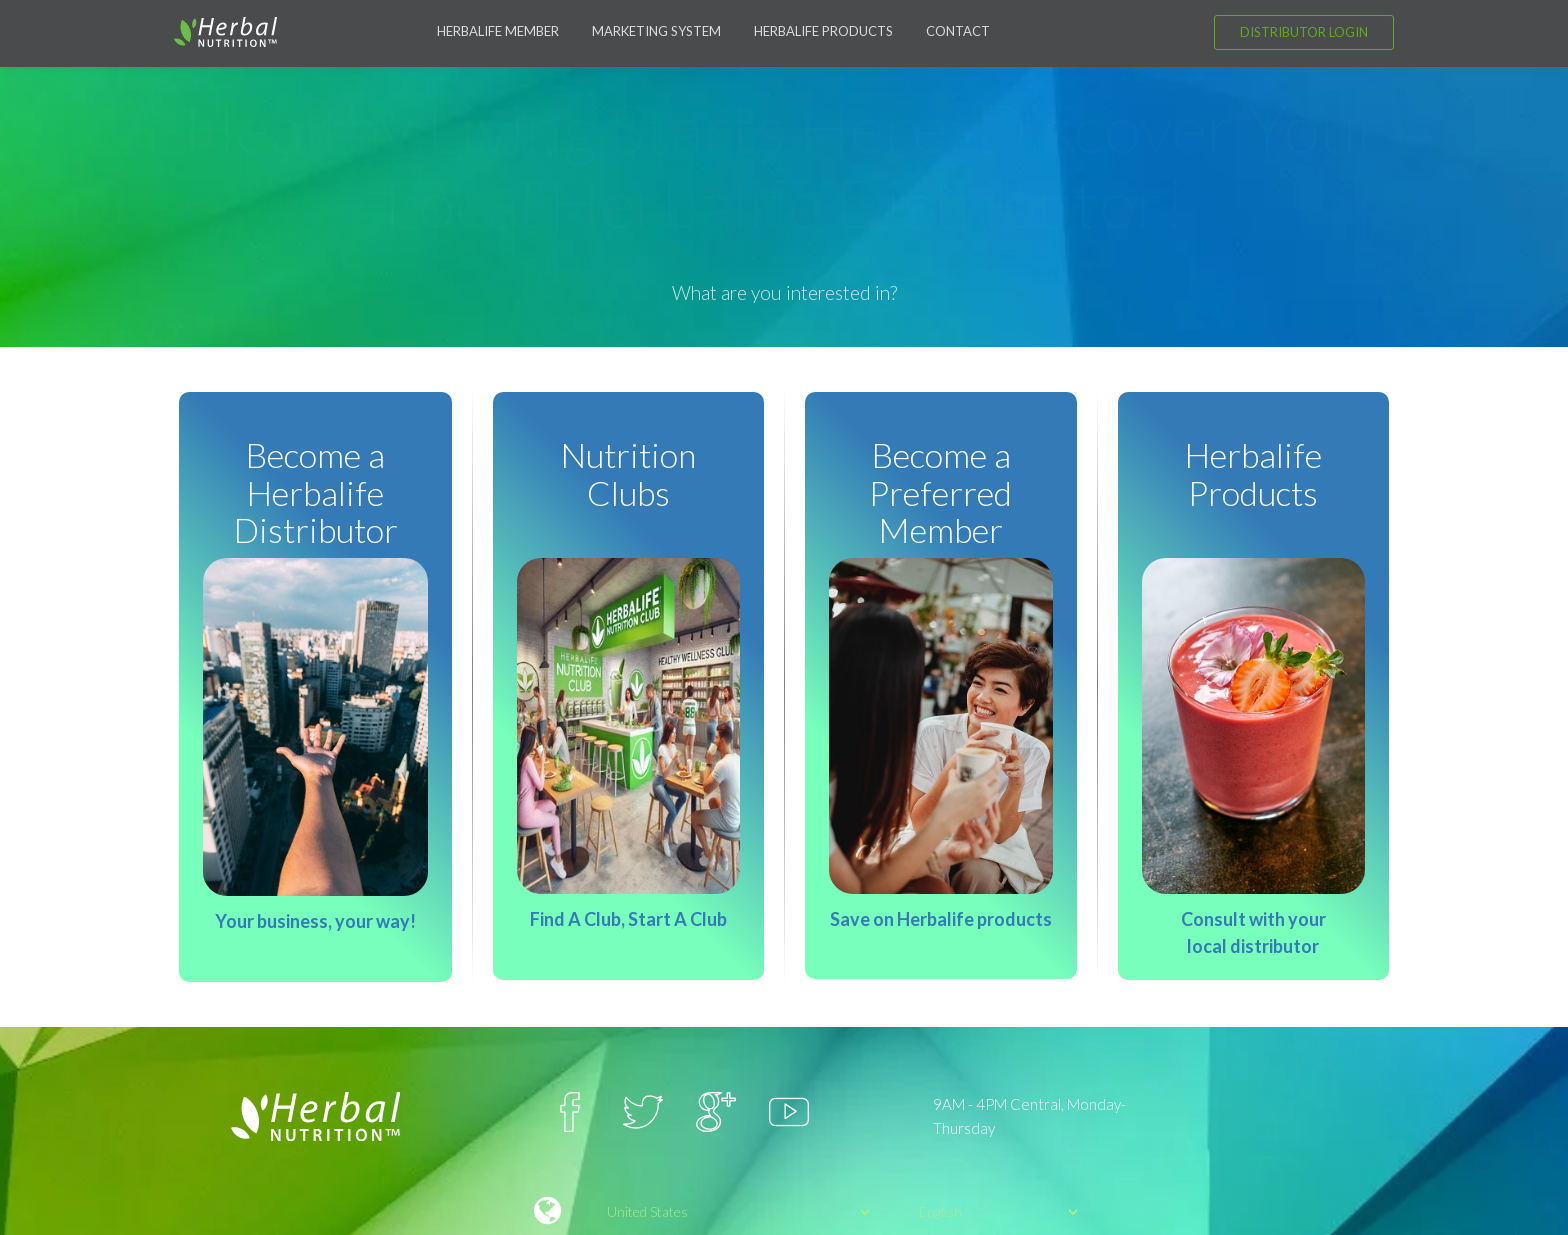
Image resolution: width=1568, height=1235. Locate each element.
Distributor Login (1304, 32)
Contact (958, 31)
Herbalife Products (823, 31)
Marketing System (656, 31)
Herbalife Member (498, 31)
